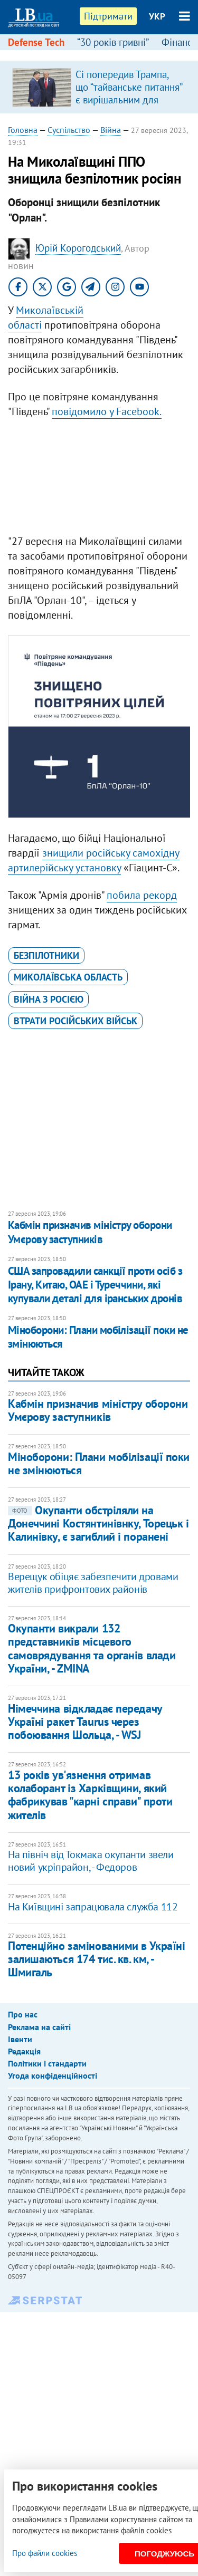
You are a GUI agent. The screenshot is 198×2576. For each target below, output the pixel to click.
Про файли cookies (44, 2553)
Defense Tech (36, 42)
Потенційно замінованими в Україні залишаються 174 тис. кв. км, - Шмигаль (96, 1959)
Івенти (20, 2039)
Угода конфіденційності (52, 2075)
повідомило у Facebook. (107, 411)
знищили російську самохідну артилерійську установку (94, 860)
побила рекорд (142, 895)
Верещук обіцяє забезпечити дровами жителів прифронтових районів (93, 1583)
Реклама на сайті (39, 2027)
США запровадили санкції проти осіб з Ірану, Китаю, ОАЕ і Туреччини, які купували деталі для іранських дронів (95, 1285)
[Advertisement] (99, 478)
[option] (99, 87)
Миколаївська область (68, 977)
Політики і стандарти (47, 2063)
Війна (110, 129)
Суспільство (69, 129)
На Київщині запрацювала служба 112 (92, 1907)
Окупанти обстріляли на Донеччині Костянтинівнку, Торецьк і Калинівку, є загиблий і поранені (98, 1523)
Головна (22, 129)
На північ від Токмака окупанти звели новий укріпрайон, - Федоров (91, 1861)
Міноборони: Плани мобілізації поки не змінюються (98, 1337)
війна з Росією (48, 999)
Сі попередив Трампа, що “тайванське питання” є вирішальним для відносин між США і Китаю (129, 99)
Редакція (24, 2051)
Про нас (22, 2014)
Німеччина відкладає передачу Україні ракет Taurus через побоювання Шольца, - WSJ (85, 1722)
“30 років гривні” (113, 42)
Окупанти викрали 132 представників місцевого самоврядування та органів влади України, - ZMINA (91, 1648)
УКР (157, 16)
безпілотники (46, 955)
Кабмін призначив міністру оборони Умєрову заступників (90, 1232)
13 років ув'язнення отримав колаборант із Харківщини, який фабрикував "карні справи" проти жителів (90, 1794)
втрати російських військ (75, 1021)
